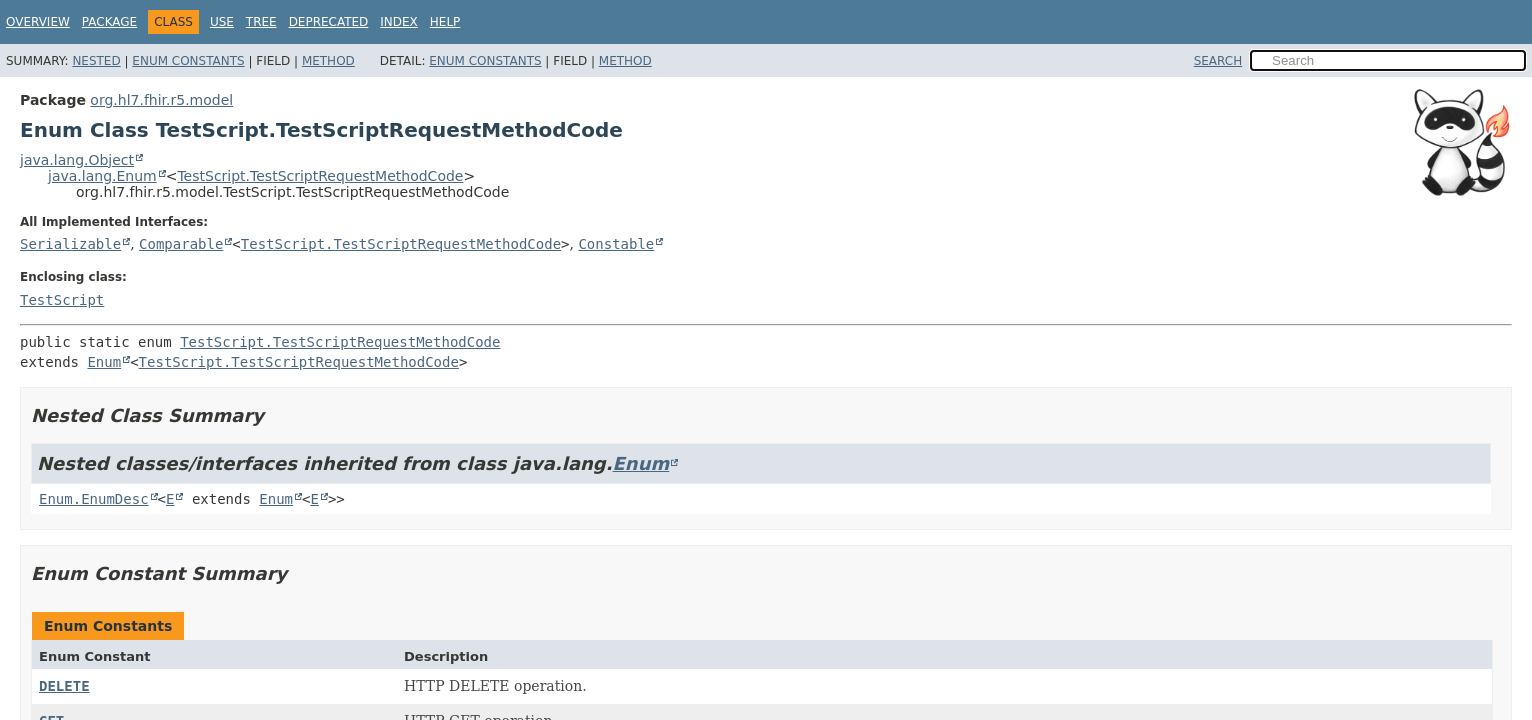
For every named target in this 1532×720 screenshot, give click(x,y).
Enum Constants (188, 61)
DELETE (64, 686)
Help (445, 22)
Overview (38, 22)
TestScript (62, 300)
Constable (616, 244)
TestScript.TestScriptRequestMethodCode (320, 176)
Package (109, 22)
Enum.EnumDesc (94, 499)
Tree (261, 22)
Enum (104, 362)
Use (222, 22)
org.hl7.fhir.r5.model (161, 100)
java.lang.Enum (102, 176)
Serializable (70, 244)
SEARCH (1218, 61)
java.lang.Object (77, 160)
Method (328, 61)
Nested (96, 61)
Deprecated (329, 22)
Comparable (181, 244)
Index (399, 22)
